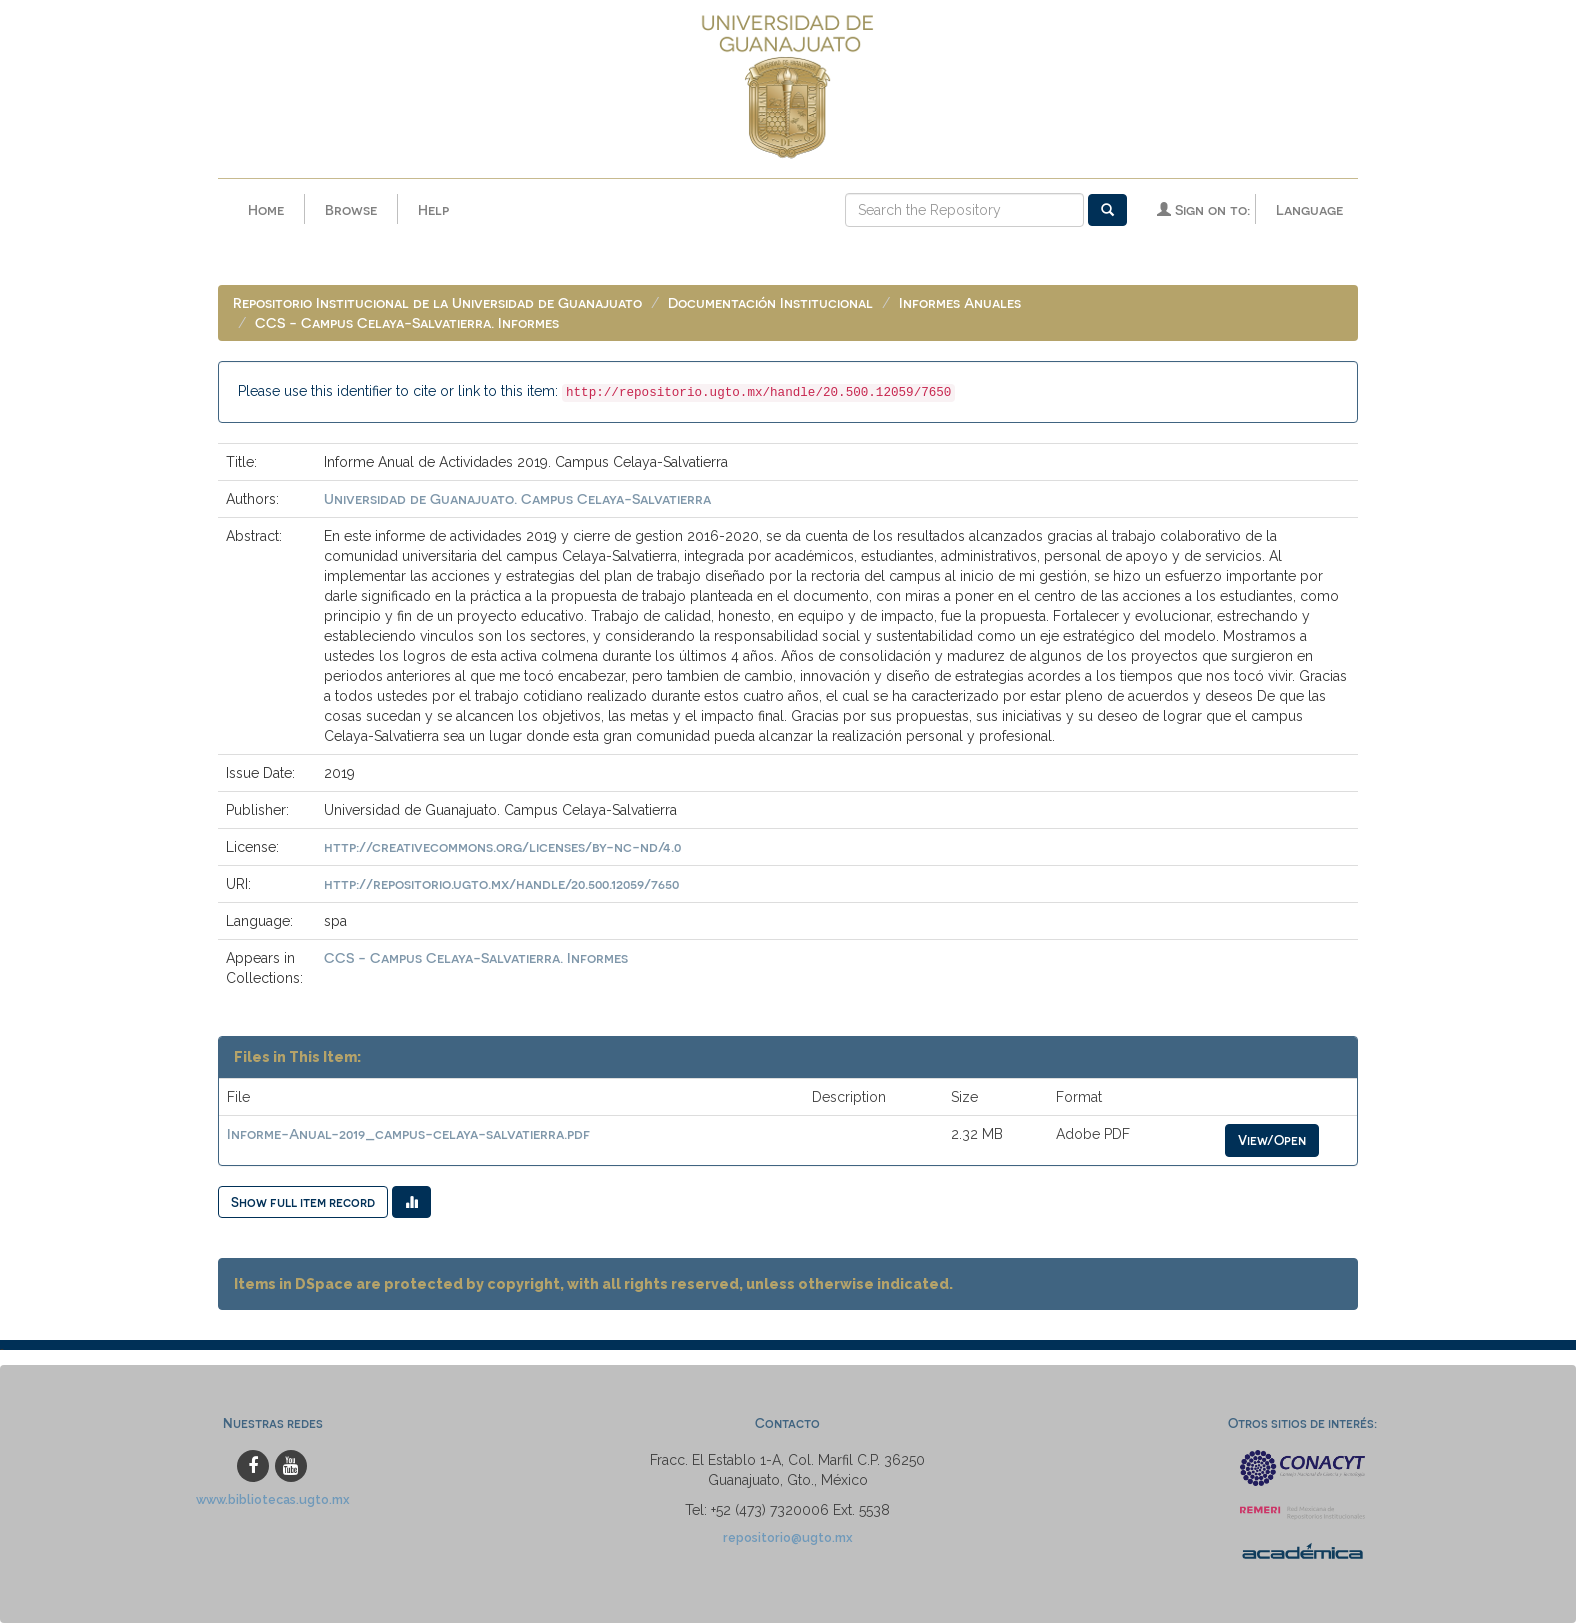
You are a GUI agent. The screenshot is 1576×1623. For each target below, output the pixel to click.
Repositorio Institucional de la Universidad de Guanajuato (437, 302)
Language (1309, 209)
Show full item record (303, 1201)
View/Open (1272, 1139)
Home (266, 209)
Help (433, 209)
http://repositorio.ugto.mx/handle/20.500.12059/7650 (501, 883)
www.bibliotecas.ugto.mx (273, 1499)
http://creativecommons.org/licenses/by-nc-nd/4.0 (502, 846)
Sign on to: (1203, 209)
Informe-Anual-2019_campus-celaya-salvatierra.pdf (408, 1133)
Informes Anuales (960, 302)
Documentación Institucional (770, 302)
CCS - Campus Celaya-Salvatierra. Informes (407, 322)
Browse (351, 209)
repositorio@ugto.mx (788, 1537)
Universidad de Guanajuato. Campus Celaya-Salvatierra (517, 498)
